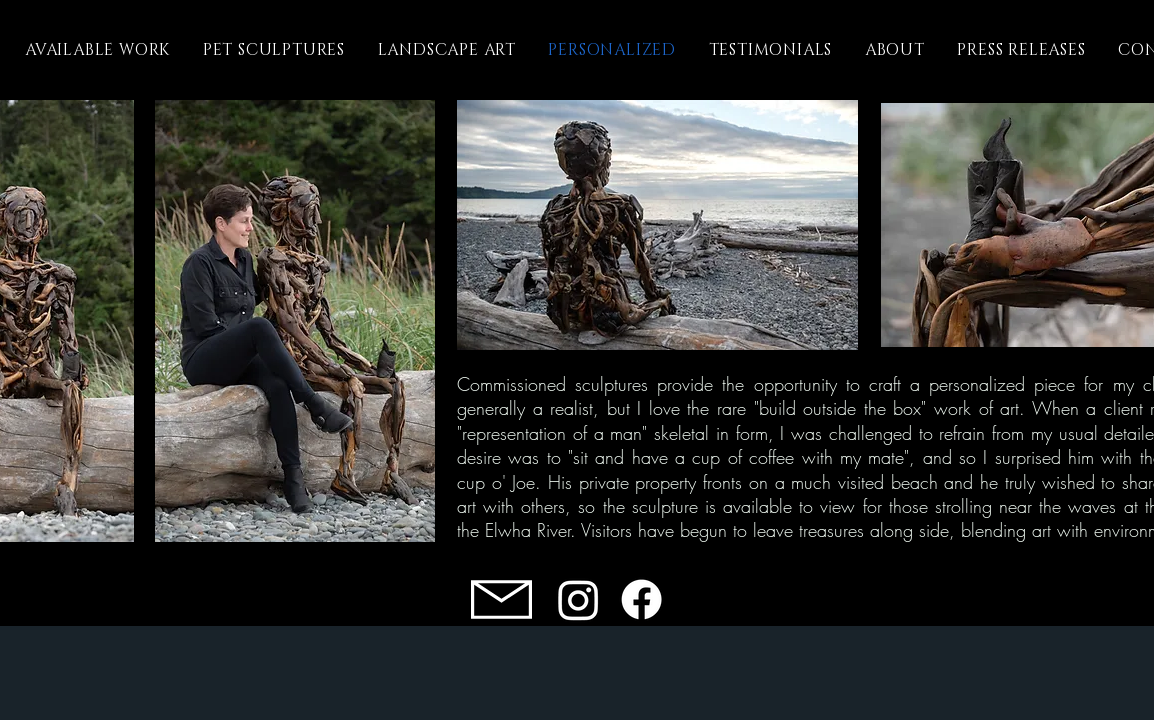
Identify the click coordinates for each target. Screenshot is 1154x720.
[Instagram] (578, 599)
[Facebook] (641, 599)
